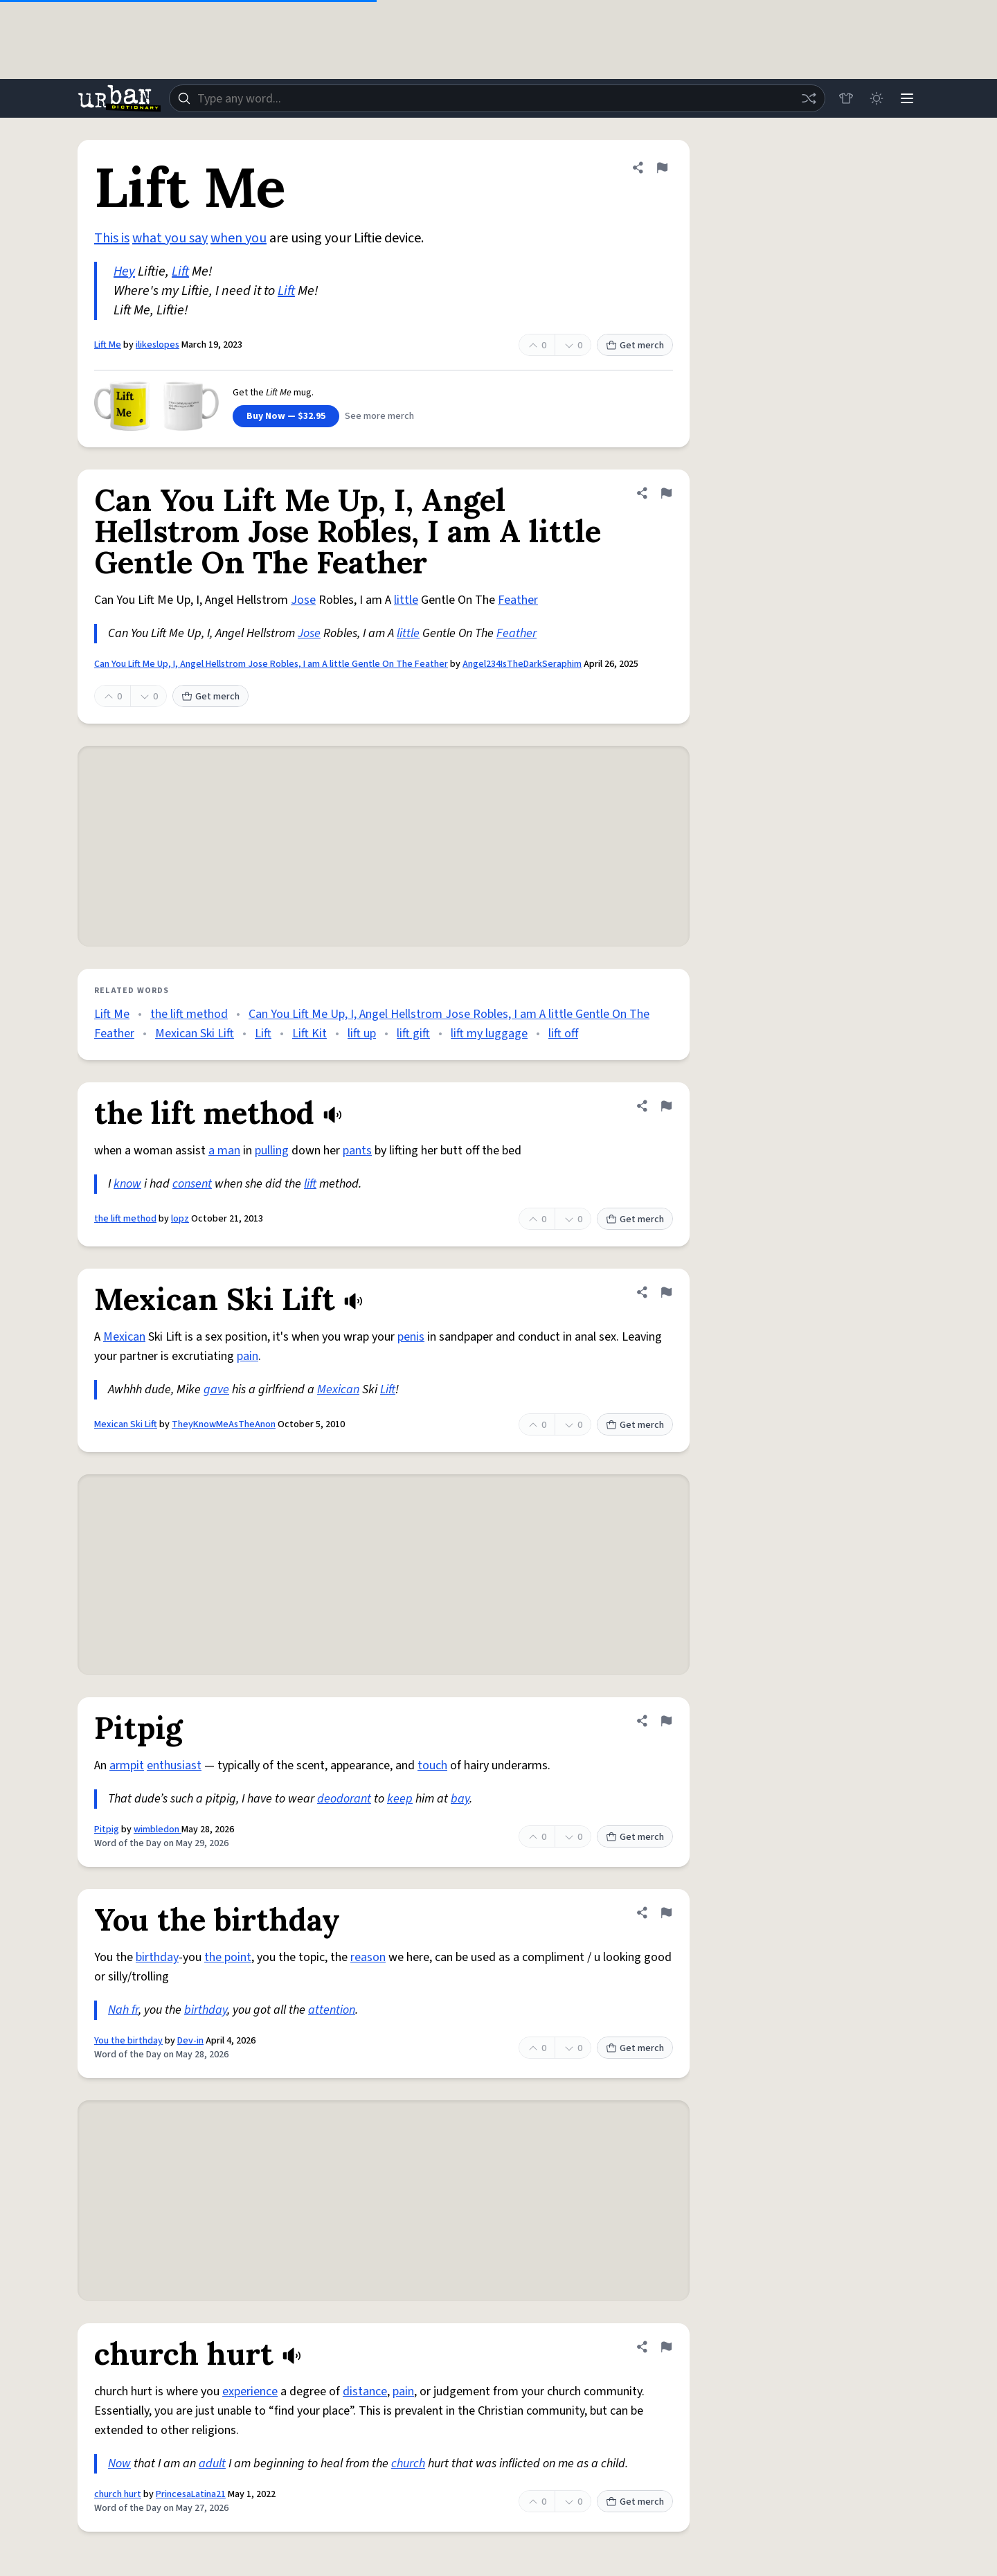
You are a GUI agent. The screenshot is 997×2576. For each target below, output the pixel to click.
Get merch (635, 345)
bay (460, 1798)
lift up (362, 1033)
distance (365, 2391)
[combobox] (497, 98)
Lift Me (107, 345)
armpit (126, 1765)
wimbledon (157, 1829)
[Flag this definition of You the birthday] (666, 1913)
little (406, 600)
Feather (518, 600)
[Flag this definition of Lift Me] (662, 167)
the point (227, 1957)
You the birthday (128, 2041)
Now (119, 2463)
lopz (180, 1219)
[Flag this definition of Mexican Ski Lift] (666, 1292)
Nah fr (123, 2010)
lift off (563, 1033)
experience (250, 2391)
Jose (303, 600)
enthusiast (174, 1765)
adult (212, 2463)
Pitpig (106, 1829)
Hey (124, 271)
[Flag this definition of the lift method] (666, 1106)
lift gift (413, 1033)
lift (310, 1183)
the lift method (189, 1014)
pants (357, 1150)
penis (410, 1336)
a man (224, 1150)
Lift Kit (309, 1033)
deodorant (344, 1798)
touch (432, 1765)
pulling (272, 1150)
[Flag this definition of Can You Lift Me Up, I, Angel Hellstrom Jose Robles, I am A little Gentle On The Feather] (666, 493)
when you (238, 238)
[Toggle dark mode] (876, 98)
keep (400, 1798)
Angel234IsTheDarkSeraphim (522, 664)
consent (192, 1183)
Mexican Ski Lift (194, 1033)
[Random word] (808, 98)
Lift (180, 271)
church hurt (117, 2494)
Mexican (124, 1336)
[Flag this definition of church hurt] (666, 2347)
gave (216, 1389)
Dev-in (190, 2041)
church (408, 2463)
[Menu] (907, 98)
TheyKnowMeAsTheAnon (224, 1424)
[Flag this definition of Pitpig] (666, 1721)
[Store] (846, 98)
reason (368, 1957)
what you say (170, 238)
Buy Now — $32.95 (285, 416)
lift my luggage (489, 1033)
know (127, 1183)
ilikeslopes (157, 345)
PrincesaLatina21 (191, 2494)
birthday (157, 1957)
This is (111, 238)
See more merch (379, 416)
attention (331, 2010)
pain (247, 1356)
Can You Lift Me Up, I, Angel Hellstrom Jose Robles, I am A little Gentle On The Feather (271, 664)
